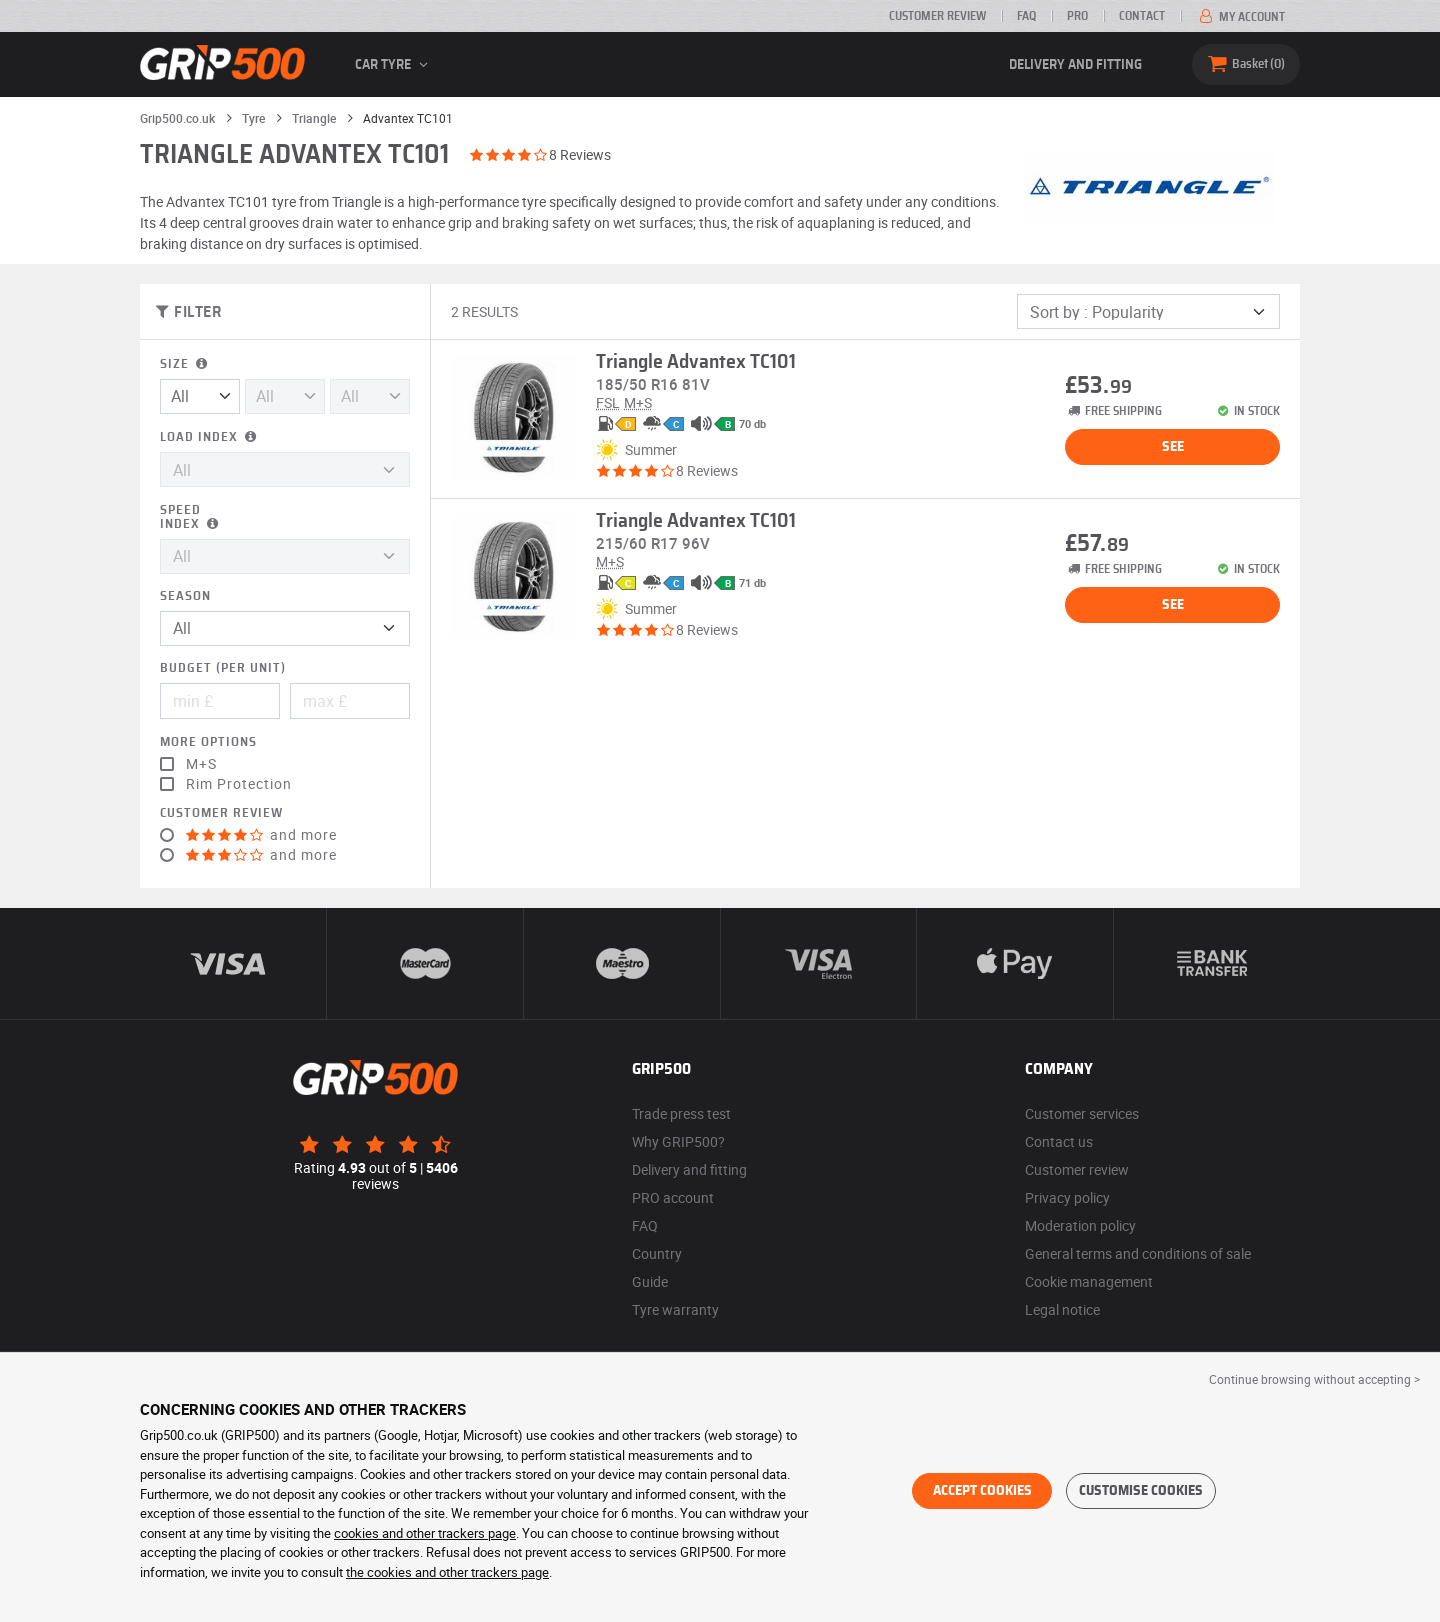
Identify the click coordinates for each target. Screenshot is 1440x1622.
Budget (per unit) (223, 668)
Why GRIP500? (678, 1141)
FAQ (1026, 16)
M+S (201, 764)
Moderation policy (1080, 1225)
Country (657, 1253)
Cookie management (1089, 1281)
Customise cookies (1141, 1491)
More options (208, 742)
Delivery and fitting (1075, 65)
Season (185, 596)
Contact (1142, 16)
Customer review (937, 16)
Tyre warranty (675, 1309)
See (1173, 447)
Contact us (1059, 1141)
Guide (650, 1281)
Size (185, 364)
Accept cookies (982, 1491)
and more (261, 835)
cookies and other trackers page (425, 1533)
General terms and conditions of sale (1138, 1253)
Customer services (1082, 1113)
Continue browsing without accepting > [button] (1314, 1379)
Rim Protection (239, 784)
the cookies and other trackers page (447, 1572)
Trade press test (681, 1113)
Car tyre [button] (394, 65)
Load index (210, 437)
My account (1240, 17)
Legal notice (1062, 1309)
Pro (1077, 16)
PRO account (673, 1197)
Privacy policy (1067, 1197)
